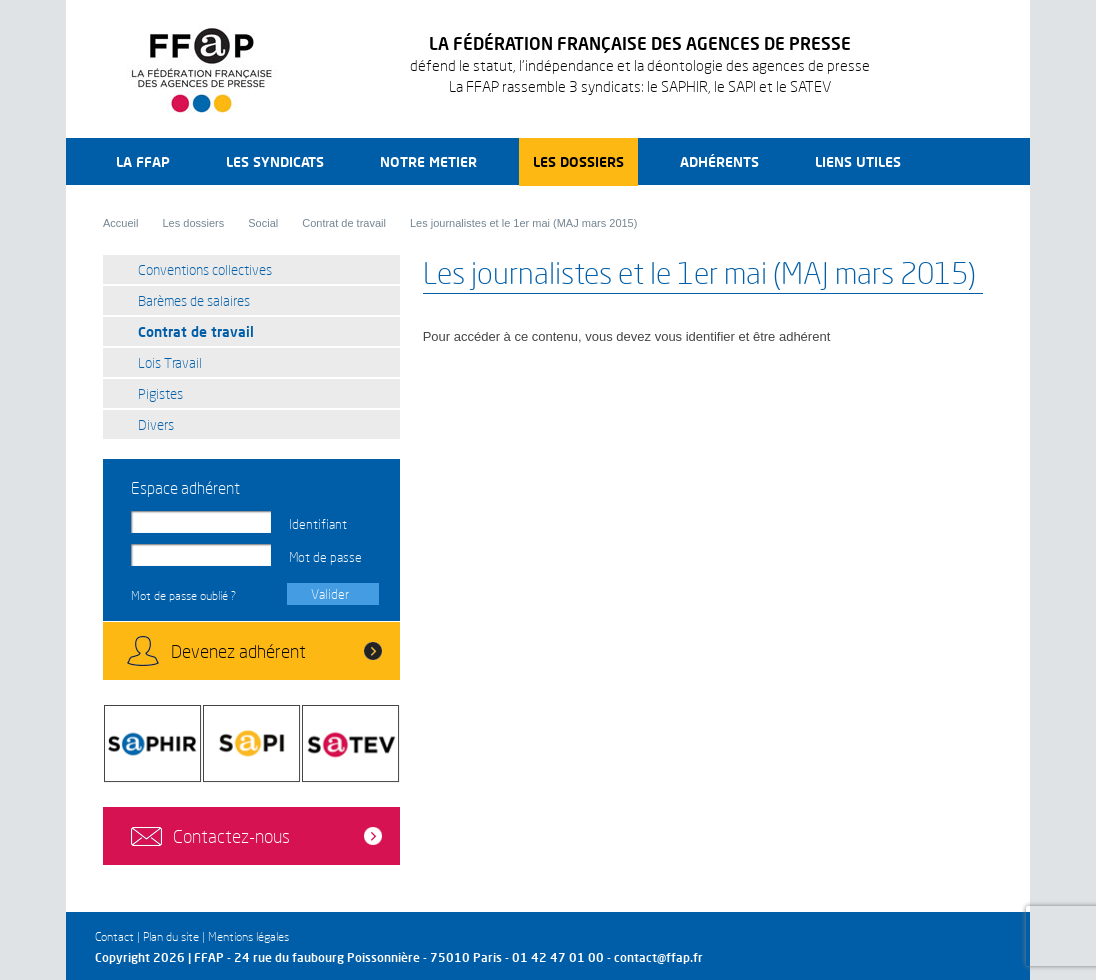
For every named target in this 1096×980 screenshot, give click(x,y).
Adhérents (719, 161)
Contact (114, 936)
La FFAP (143, 161)
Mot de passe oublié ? (183, 595)
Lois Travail (170, 362)
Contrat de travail (344, 223)
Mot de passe (325, 557)
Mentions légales (248, 936)
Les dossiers (578, 161)
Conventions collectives (205, 269)
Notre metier (428, 161)
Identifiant (318, 524)
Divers (156, 424)
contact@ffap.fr (658, 957)
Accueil (120, 223)
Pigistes (160, 393)
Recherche (966, 161)
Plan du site (171, 936)
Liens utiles (858, 161)
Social (263, 223)
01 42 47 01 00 (558, 957)
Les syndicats (275, 161)
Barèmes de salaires (194, 300)
